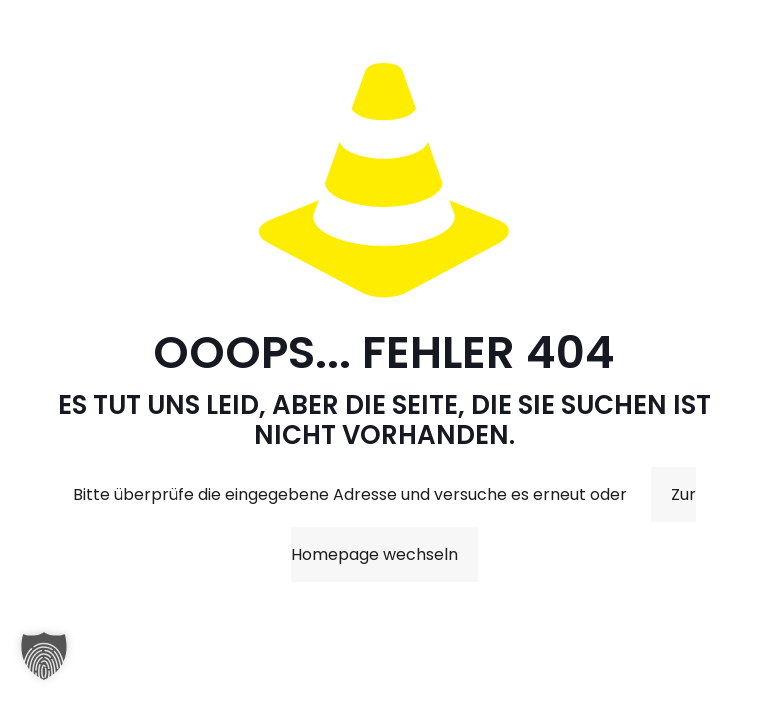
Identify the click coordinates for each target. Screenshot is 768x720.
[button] (44, 666)
